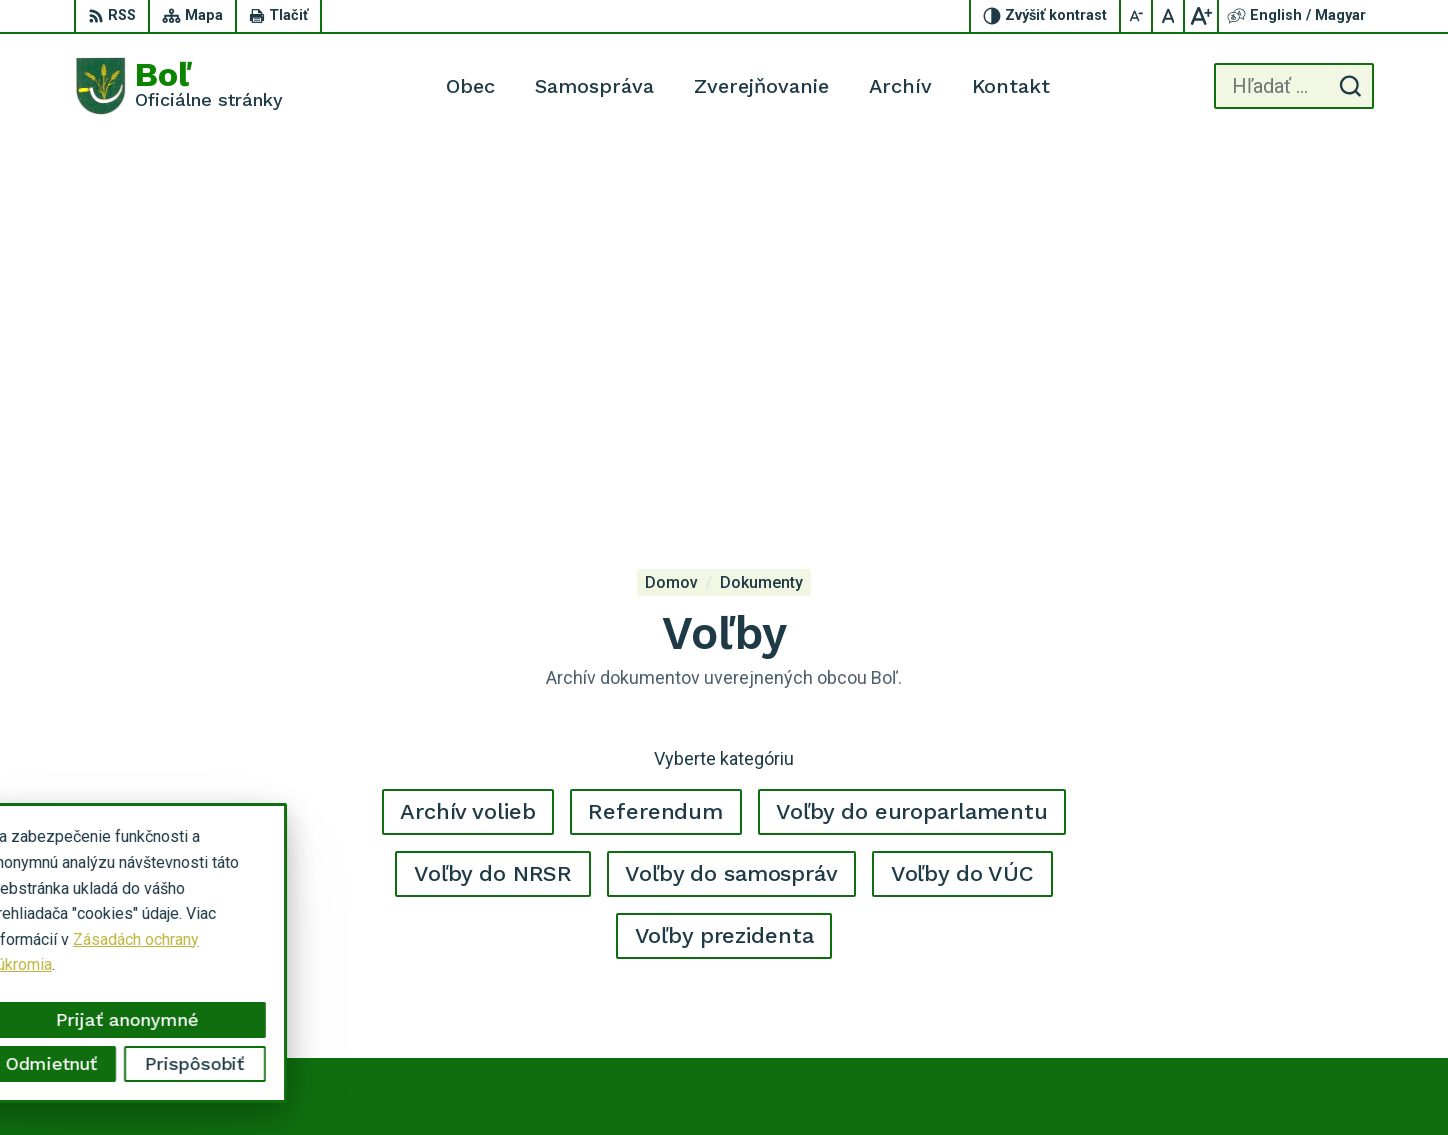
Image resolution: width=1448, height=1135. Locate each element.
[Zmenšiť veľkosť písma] (1137, 16)
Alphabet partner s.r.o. (846, 1081)
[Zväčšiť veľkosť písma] (1201, 16)
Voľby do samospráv (731, 492)
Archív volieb (467, 430)
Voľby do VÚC (962, 492)
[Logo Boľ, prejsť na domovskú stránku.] (178, 86)
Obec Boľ (1087, 1081)
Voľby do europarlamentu (912, 430)
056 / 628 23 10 (1291, 968)
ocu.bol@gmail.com (1302, 990)
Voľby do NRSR (493, 492)
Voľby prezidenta (724, 554)
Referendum (655, 430)
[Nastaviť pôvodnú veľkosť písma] (1169, 16)
